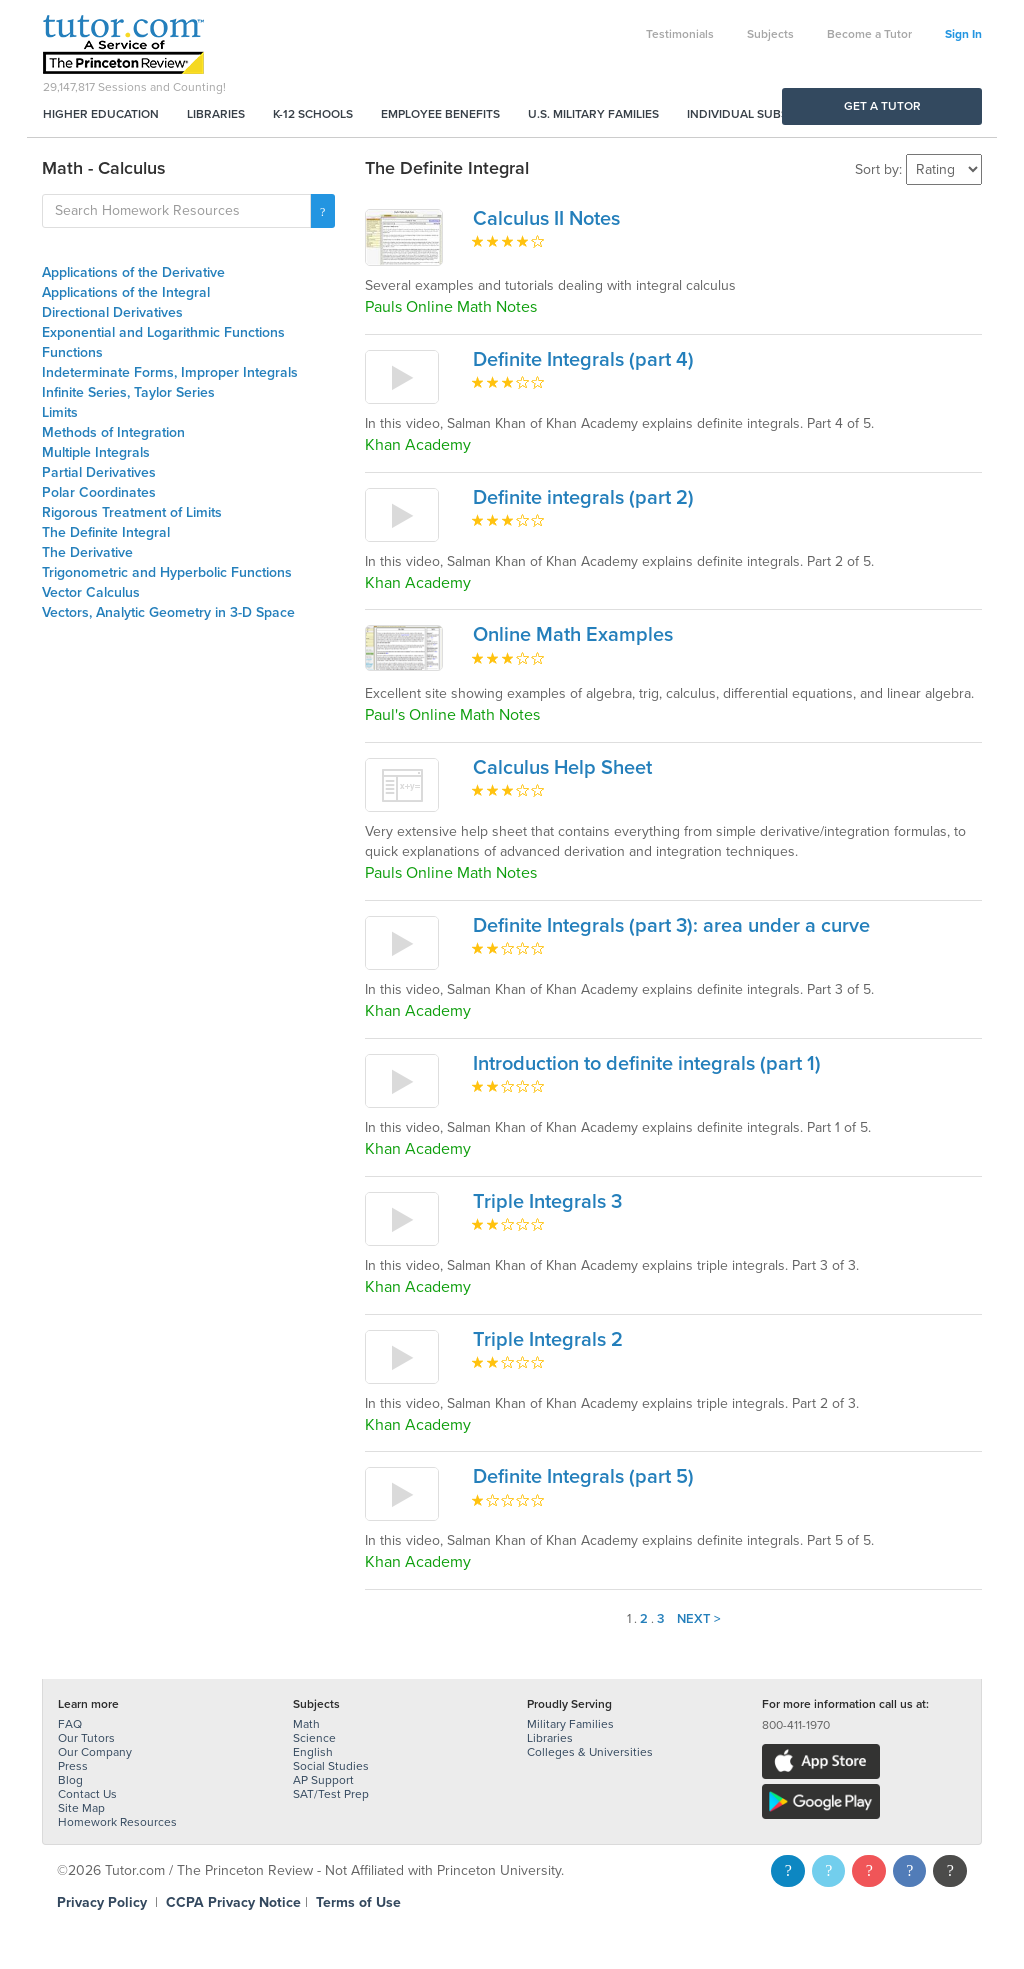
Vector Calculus (91, 592)
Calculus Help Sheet (562, 768)
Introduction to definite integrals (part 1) (647, 1064)
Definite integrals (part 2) (583, 498)
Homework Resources (117, 1822)
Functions (72, 352)
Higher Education (101, 114)
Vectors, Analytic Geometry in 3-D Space (168, 612)
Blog (70, 1780)
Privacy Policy (102, 1902)
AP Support (323, 1780)
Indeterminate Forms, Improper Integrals (170, 372)
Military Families (570, 1724)
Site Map (81, 1808)
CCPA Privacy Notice (233, 1902)
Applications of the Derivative (133, 272)
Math (306, 1724)
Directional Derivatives (112, 312)
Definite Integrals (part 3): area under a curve (671, 926)
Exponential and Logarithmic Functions (163, 332)
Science (314, 1738)
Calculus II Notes (546, 219)
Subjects (770, 34)
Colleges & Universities (590, 1752)
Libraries (216, 114)
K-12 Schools (313, 114)
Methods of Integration (113, 432)
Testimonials (680, 34)
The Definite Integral (106, 532)
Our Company (95, 1752)
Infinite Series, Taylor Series (128, 392)
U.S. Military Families (593, 114)
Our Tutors (86, 1738)
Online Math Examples (573, 635)
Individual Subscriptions (768, 114)
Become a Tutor (869, 34)
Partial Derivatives (99, 472)
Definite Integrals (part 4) (583, 360)
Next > (699, 1619)
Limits (60, 412)
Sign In (963, 34)
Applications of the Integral (126, 292)
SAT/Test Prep (331, 1794)
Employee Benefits (440, 114)
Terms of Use (358, 1902)
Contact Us (87, 1794)
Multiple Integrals (96, 452)
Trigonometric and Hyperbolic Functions (167, 572)
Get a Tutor (882, 106)
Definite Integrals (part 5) (583, 1477)
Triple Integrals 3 (547, 1202)
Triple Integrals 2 (548, 1340)
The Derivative (87, 552)
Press (73, 1766)
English (313, 1752)
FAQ (70, 1724)
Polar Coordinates (99, 492)
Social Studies (331, 1766)
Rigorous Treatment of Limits (132, 512)
